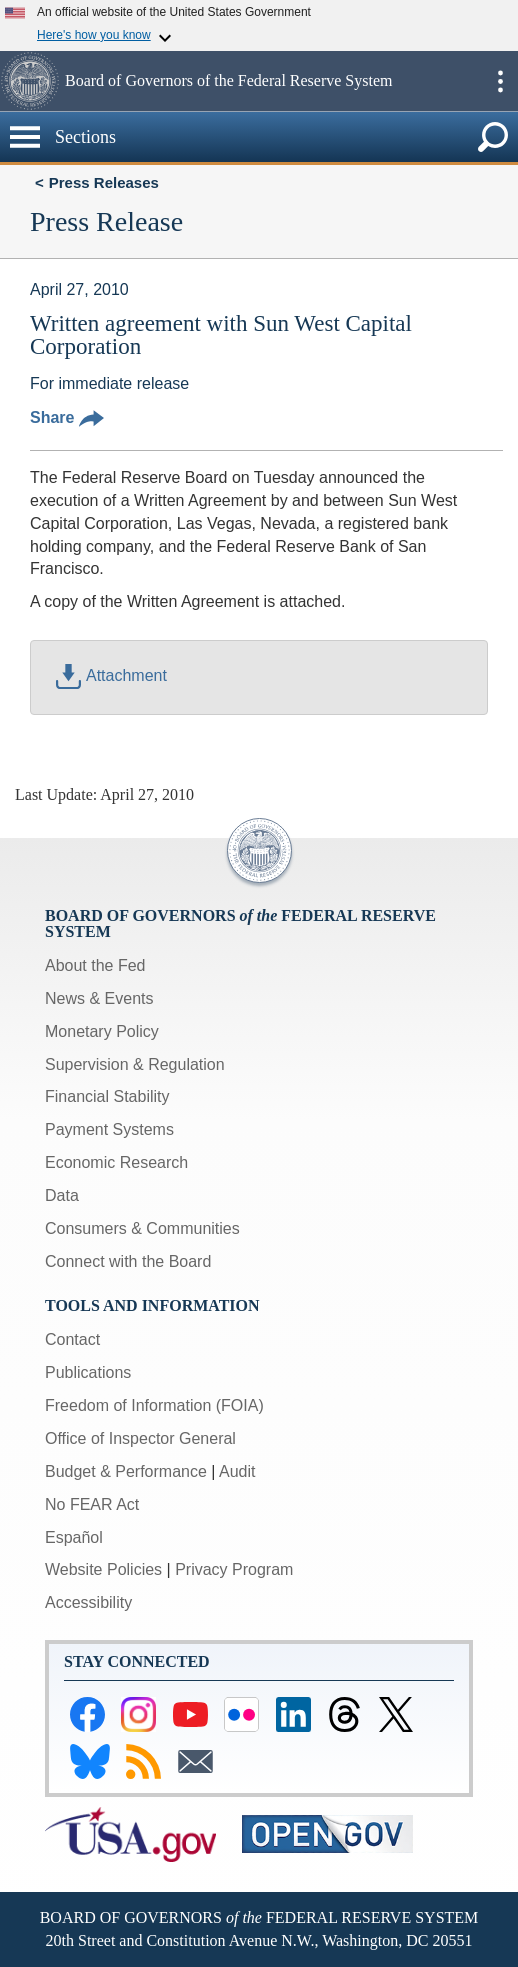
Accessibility (88, 1602)
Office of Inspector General (140, 1438)
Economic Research (116, 1162)
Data (62, 1195)
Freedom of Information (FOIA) (154, 1405)
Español (74, 1537)
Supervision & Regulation (135, 1064)
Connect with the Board (128, 1261)
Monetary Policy (102, 1031)
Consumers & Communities (142, 1228)
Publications (88, 1372)
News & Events (99, 998)
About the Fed (95, 965)
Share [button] (67, 417)
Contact (72, 1339)
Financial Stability (107, 1096)
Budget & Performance (126, 1471)
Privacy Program (234, 1569)
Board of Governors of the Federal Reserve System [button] (228, 80)
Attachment (111, 675)
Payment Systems (109, 1129)
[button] (30, 81)
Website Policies (103, 1569)
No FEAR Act (92, 1504)
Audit (237, 1471)
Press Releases (104, 182)
